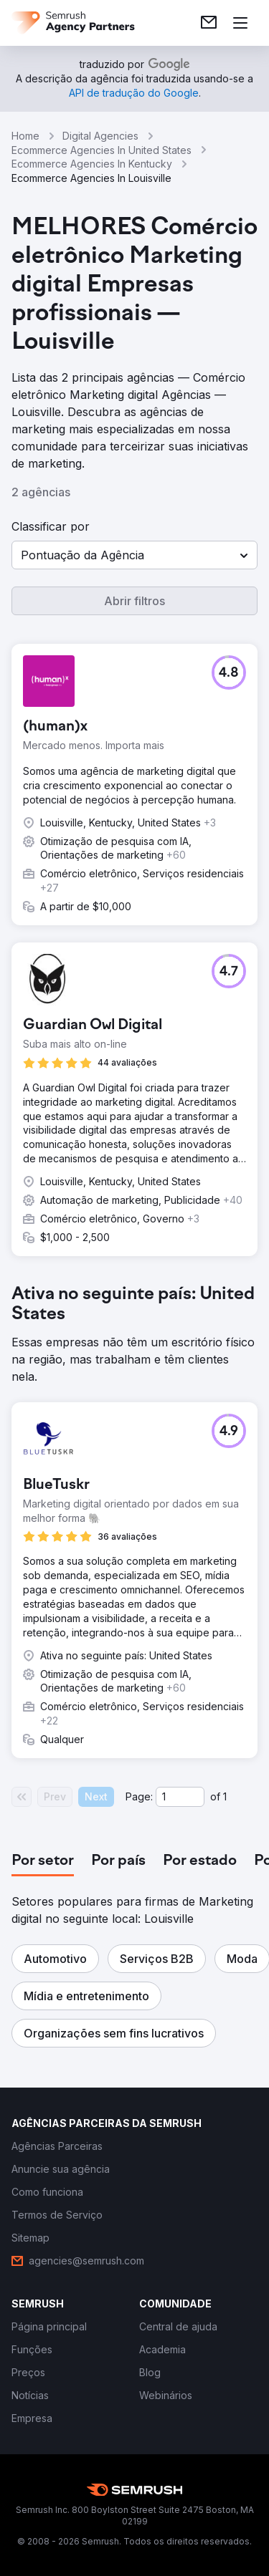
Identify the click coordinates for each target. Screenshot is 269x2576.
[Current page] (180, 1797)
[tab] (42, 1861)
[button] (134, 555)
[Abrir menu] (240, 23)
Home (25, 136)
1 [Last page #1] (225, 1796)
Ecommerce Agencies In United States (101, 150)
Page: (139, 1796)
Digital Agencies (100, 136)
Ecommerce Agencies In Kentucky (91, 164)
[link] (208, 23)
